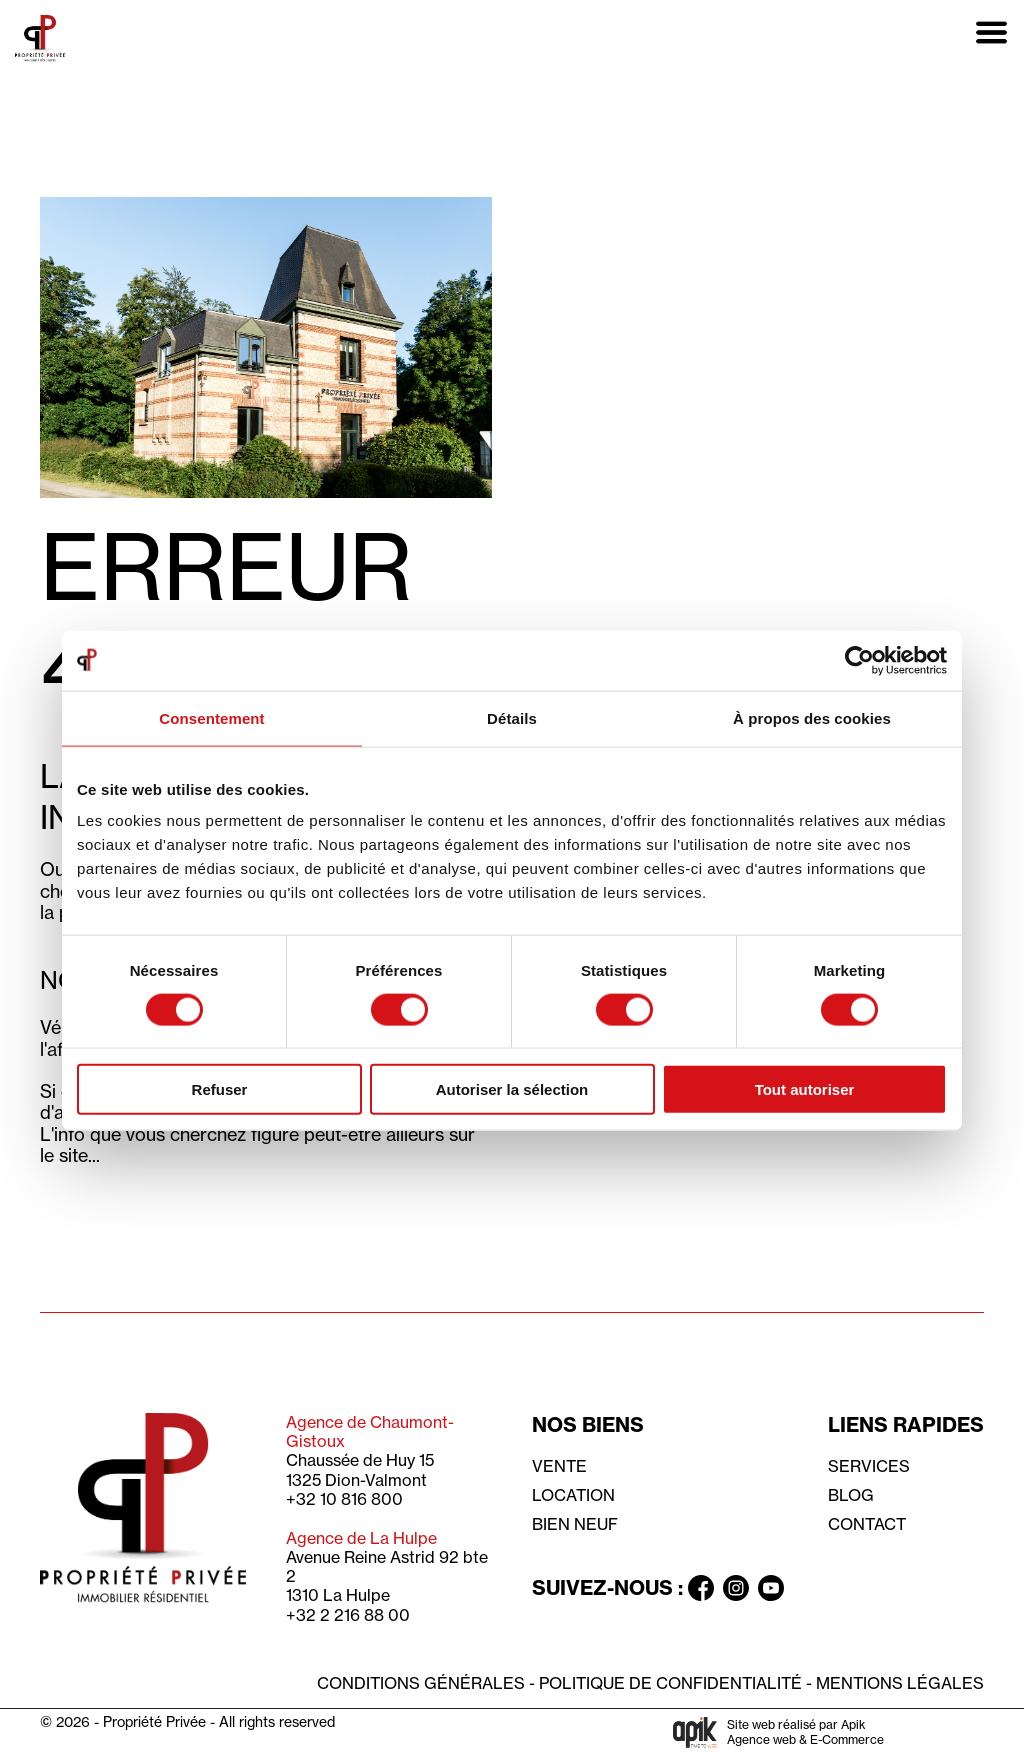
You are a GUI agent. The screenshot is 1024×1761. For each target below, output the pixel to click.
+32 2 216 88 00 (348, 1615)
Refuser (220, 1089)
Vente (559, 1466)
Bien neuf (575, 1524)
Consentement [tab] (211, 717)
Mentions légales (900, 1683)
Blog (851, 1495)
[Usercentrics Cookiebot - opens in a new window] (859, 660)
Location (573, 1495)
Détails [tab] (512, 717)
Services (869, 1466)
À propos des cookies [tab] (812, 717)
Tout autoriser (805, 1089)
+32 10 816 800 (344, 1499)
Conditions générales (421, 1683)
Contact (867, 1524)
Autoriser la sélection (512, 1089)
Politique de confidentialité (670, 1683)
